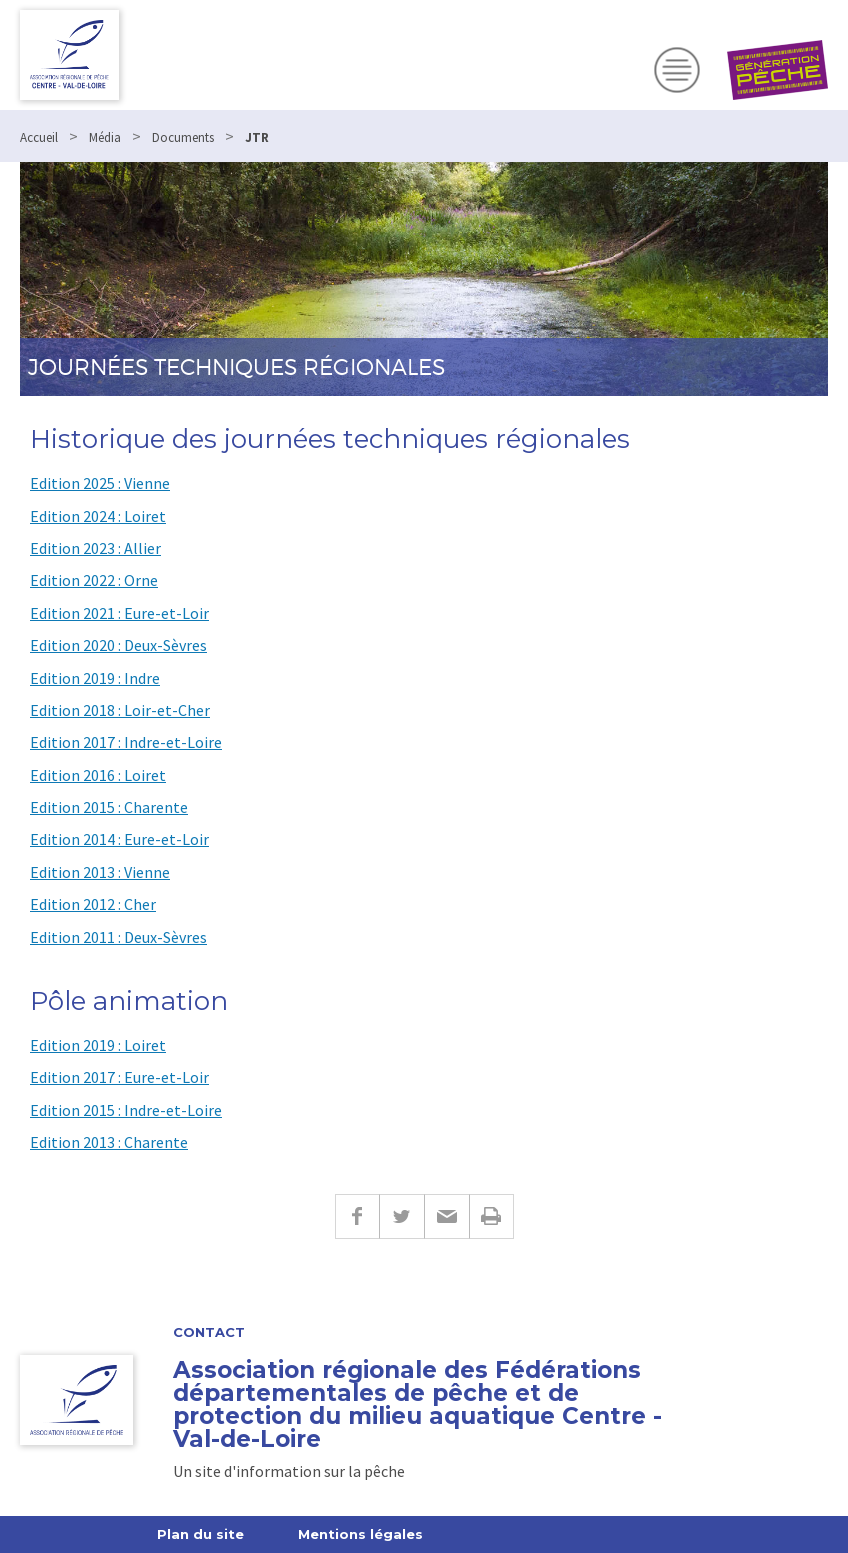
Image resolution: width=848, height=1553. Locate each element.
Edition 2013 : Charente (109, 1142)
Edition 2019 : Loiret (98, 1045)
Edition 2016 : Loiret (98, 775)
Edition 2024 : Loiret (98, 516)
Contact (209, 1332)
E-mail (446, 1216)
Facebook (357, 1216)
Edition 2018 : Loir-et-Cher (120, 710)
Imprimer (491, 1216)
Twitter (401, 1216)
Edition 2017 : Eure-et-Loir (119, 1077)
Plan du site (200, 1534)
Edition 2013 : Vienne (100, 872)
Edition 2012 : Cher (93, 904)
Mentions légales (360, 1534)
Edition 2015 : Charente (109, 807)
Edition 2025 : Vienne (100, 483)
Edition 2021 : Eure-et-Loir (119, 613)
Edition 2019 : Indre (95, 678)
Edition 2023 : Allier (95, 548)
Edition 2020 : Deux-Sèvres (118, 645)
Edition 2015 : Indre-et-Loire (126, 1110)
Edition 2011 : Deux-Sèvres (118, 937)
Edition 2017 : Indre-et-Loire (126, 742)
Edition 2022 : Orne (94, 580)
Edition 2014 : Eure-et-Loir (119, 839)
